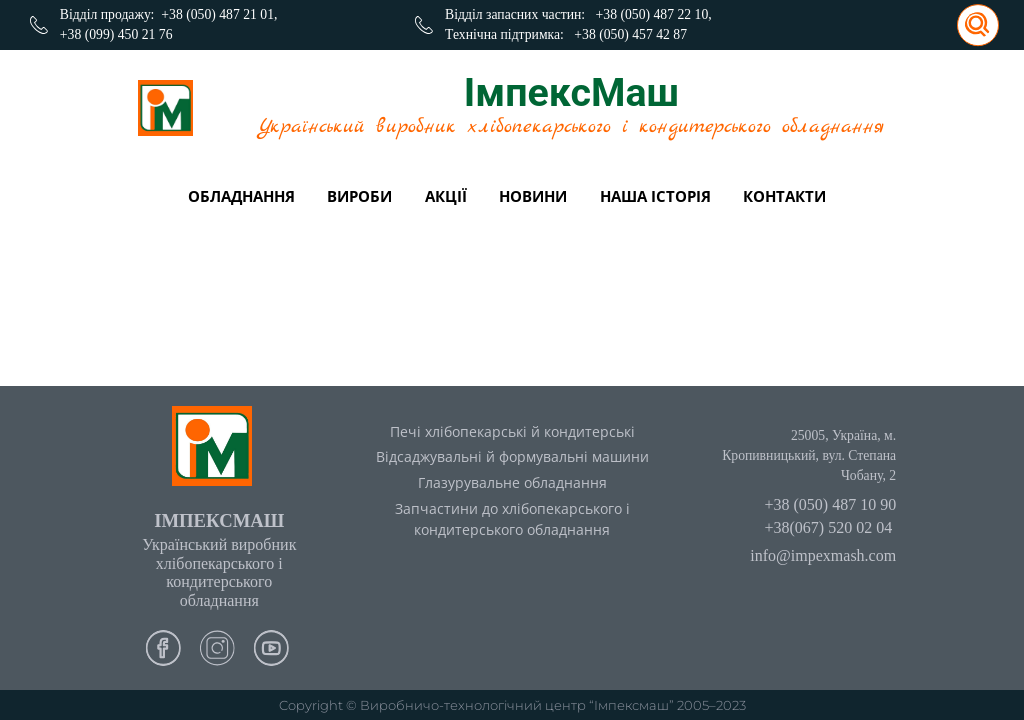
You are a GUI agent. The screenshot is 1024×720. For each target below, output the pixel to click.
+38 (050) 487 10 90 (830, 504)
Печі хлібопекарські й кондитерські (512, 431)
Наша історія (655, 196)
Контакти (784, 196)
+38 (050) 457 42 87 (630, 34)
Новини (533, 196)
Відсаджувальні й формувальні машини (512, 456)
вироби (359, 196)
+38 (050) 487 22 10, (654, 14)
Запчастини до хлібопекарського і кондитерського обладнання (512, 519)
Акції (446, 196)
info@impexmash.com (823, 555)
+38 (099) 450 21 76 (116, 34)
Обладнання (241, 196)
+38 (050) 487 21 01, (219, 14)
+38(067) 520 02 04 (828, 527)
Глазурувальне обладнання (512, 482)
